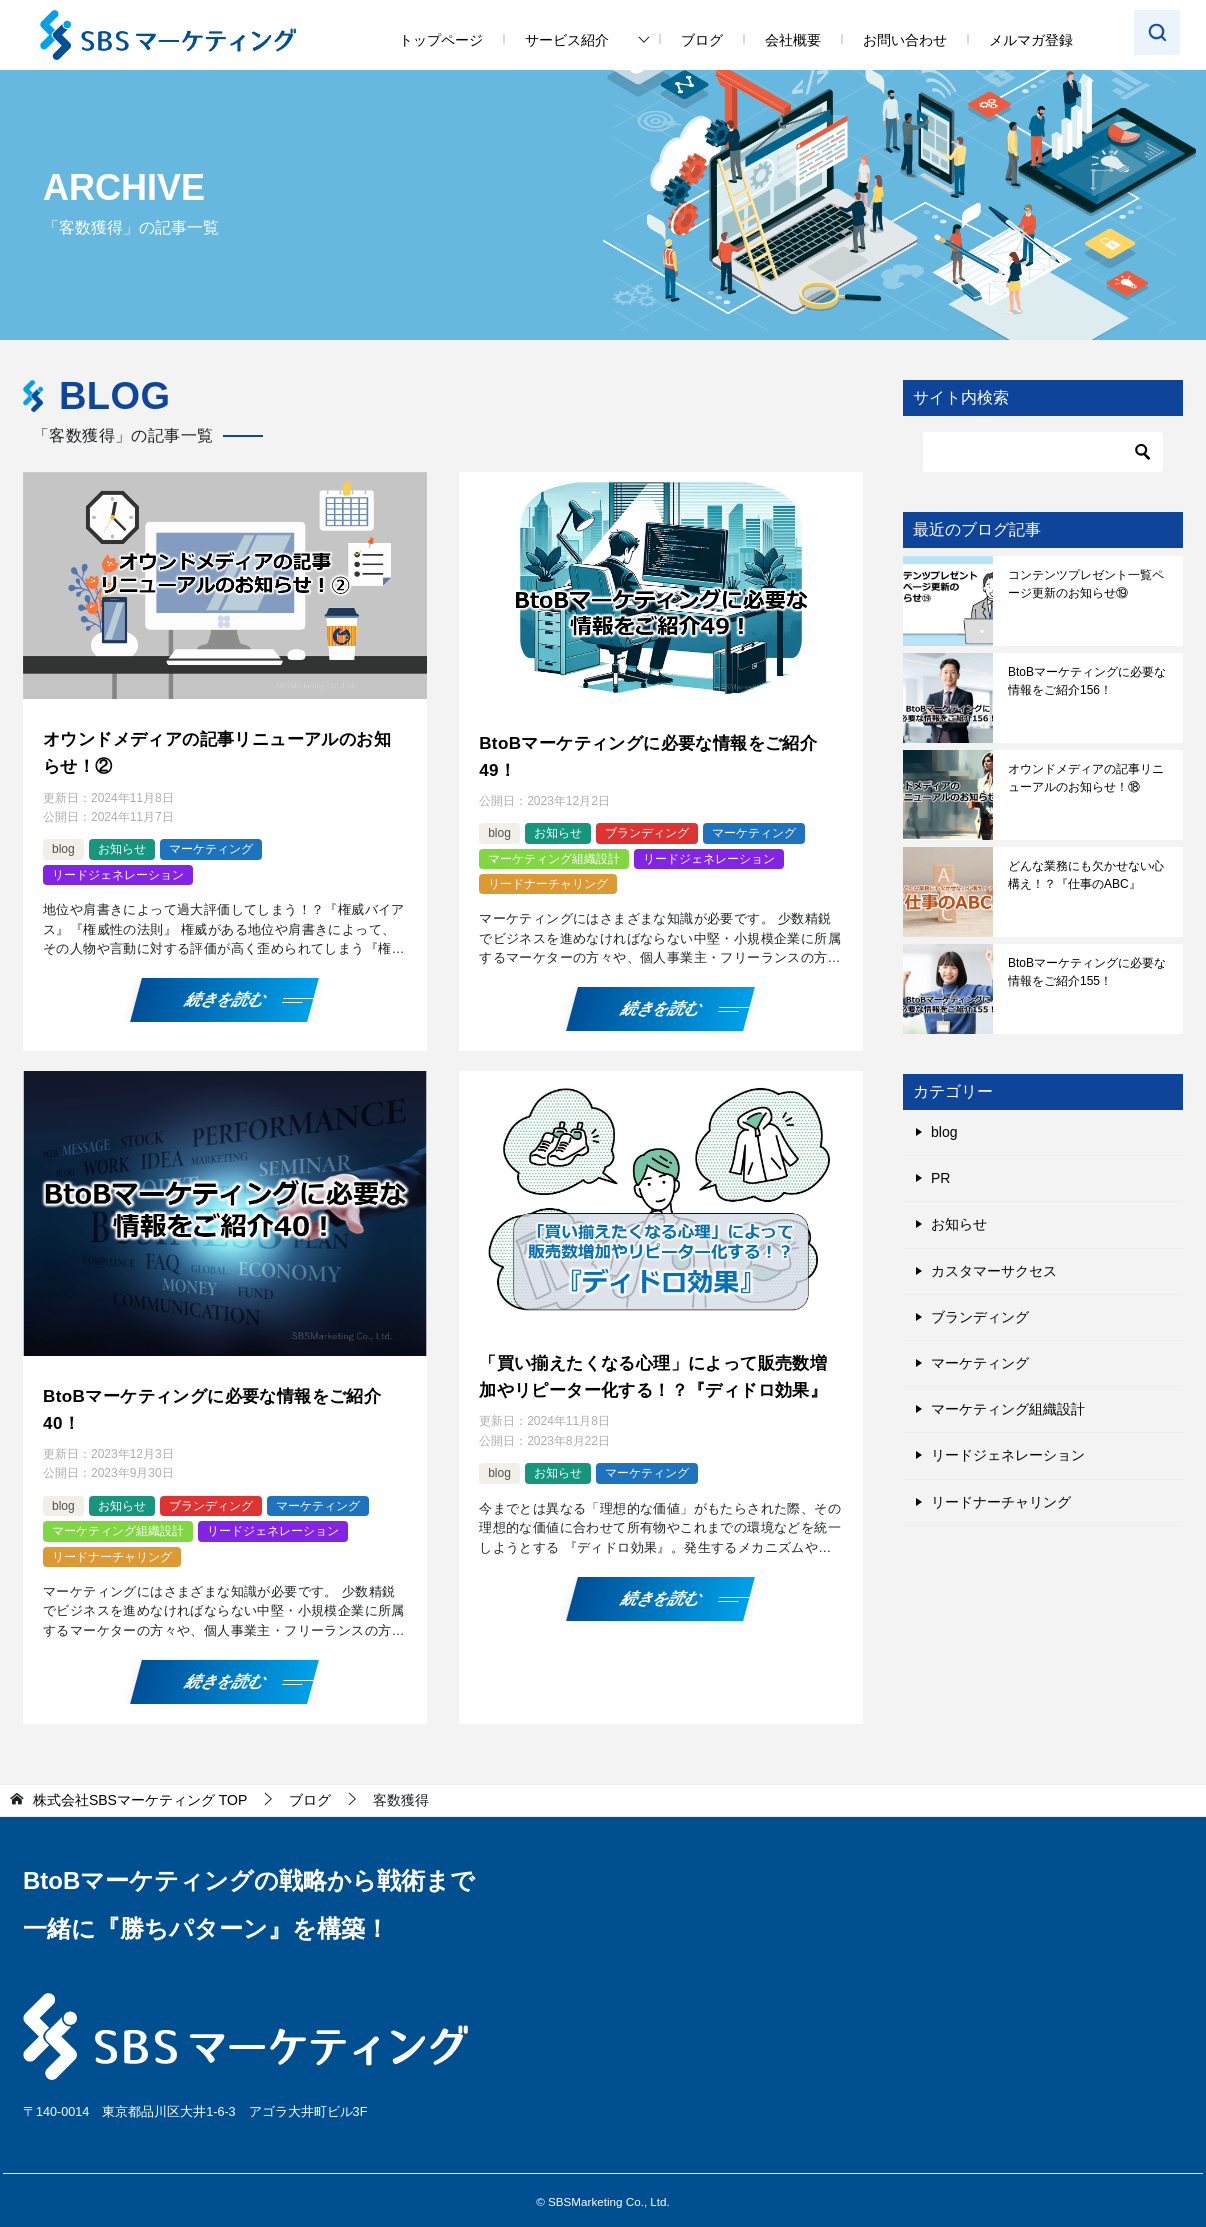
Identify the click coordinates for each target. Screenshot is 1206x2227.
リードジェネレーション (118, 871)
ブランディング (647, 829)
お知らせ (122, 846)
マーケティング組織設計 (554, 855)
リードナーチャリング (548, 880)
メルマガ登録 (1031, 40)
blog (63, 846)
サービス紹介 (567, 40)
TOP (140, 1792)
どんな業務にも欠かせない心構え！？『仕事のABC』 (1086, 875)
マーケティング (211, 846)
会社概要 (793, 40)
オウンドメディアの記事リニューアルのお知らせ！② (218, 750)
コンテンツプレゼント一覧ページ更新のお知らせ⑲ (1086, 584)
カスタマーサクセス (994, 1271)
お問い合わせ (905, 40)
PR (940, 1178)
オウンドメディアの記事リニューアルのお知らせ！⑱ (1086, 778)
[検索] (1043, 452)
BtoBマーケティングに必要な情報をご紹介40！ (221, 1403)
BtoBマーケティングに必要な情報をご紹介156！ (1087, 681)
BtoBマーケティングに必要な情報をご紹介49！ (657, 754)
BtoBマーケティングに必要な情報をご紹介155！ (1087, 972)
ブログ (702, 40)
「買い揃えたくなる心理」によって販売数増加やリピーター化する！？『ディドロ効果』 (654, 1384)
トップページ (441, 40)
